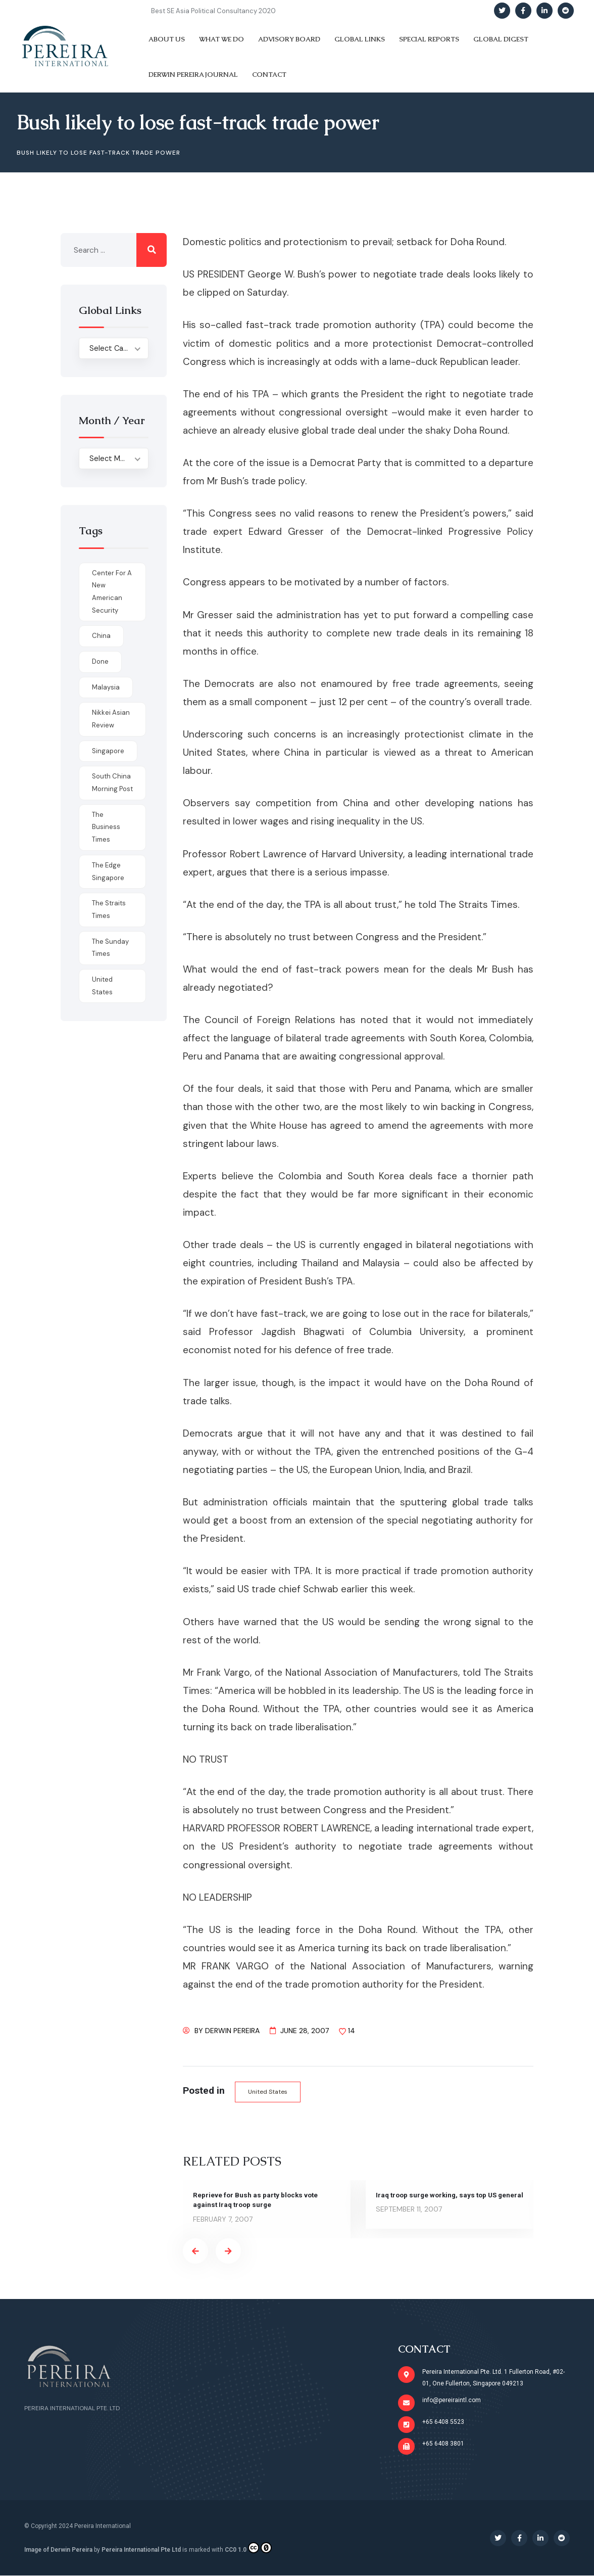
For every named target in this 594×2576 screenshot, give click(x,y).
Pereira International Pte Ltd (141, 2550)
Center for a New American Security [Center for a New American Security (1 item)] (112, 592)
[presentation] (195, 2251)
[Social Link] (502, 11)
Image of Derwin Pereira (58, 2550)
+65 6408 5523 (443, 2422)
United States (269, 2092)
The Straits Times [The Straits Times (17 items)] (109, 909)
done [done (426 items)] (100, 661)
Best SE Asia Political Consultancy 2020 (213, 11)
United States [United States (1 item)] (102, 985)
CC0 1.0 (248, 2548)
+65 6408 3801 (443, 2444)
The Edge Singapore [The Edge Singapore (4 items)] (108, 871)
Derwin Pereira (232, 2030)
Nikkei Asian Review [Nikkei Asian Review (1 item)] (111, 718)
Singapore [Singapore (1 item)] (108, 751)
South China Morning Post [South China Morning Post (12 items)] (112, 782)
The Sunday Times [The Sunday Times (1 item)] (110, 947)
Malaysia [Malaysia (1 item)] (106, 687)
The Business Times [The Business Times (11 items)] (106, 827)
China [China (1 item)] (101, 635)
